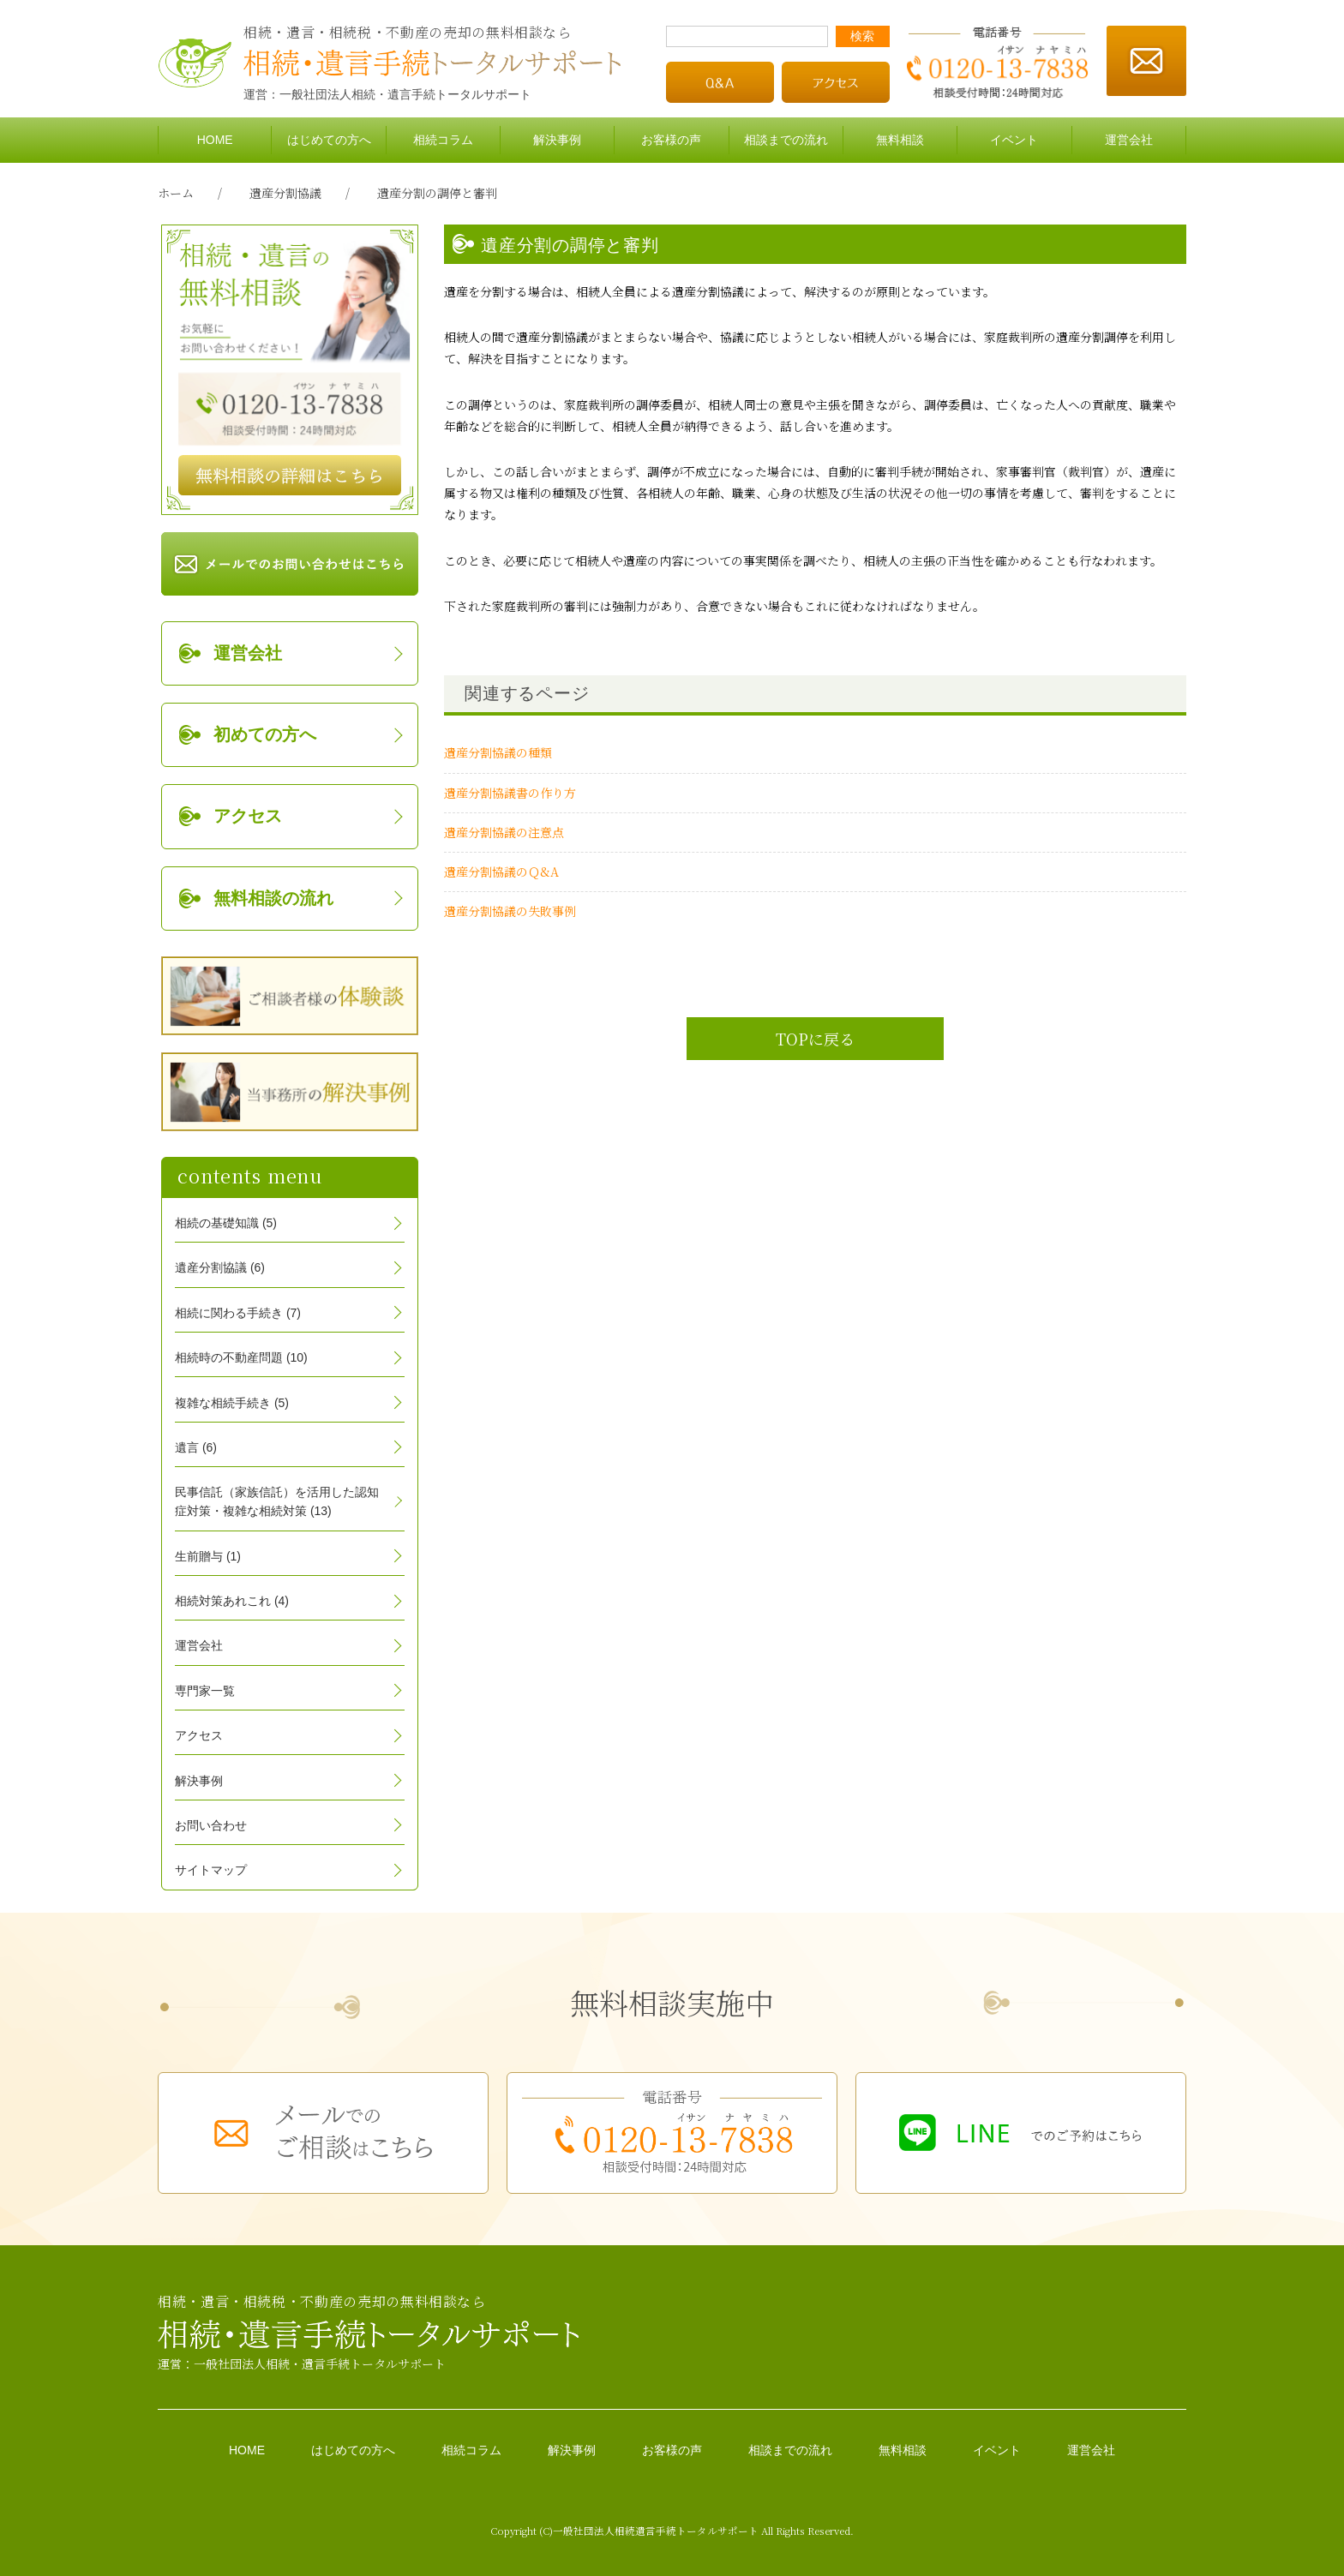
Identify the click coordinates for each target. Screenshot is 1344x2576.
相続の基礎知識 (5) (226, 1223)
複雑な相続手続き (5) (232, 1403)
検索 (862, 36)
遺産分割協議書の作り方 (510, 792)
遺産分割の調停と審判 (437, 192)
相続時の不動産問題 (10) (241, 1357)
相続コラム (443, 140)
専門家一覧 (205, 1691)
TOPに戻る (815, 1038)
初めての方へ (264, 734)
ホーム (176, 192)
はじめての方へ (329, 140)
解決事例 (557, 140)
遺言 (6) (196, 1447)
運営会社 (1129, 140)
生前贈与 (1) (208, 1556)
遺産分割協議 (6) (220, 1267)
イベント (1014, 140)
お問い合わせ (211, 1825)
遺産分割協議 (285, 192)
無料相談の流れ (273, 898)
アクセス (247, 815)
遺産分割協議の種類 (498, 752)
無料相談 (900, 140)
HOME (215, 140)
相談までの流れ (786, 140)
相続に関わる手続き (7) (238, 1313)
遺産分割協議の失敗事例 (510, 911)
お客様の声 (671, 140)
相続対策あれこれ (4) (232, 1601)
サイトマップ (211, 1870)
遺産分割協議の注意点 (504, 832)
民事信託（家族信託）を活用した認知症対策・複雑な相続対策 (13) (277, 1501)
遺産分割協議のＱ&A (501, 871)
